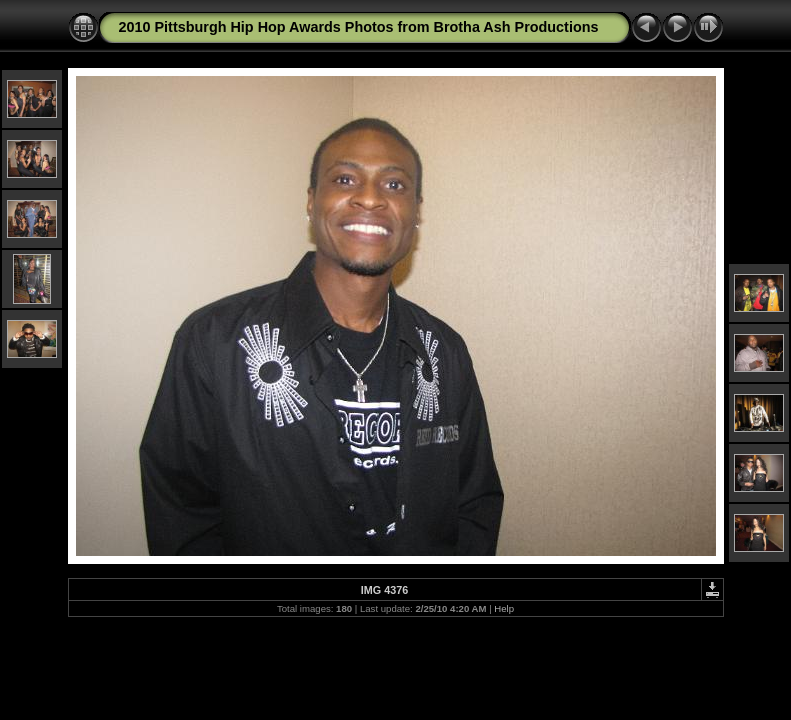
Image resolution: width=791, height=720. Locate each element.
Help (504, 608)
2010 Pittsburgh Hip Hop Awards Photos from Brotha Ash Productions (359, 27)
